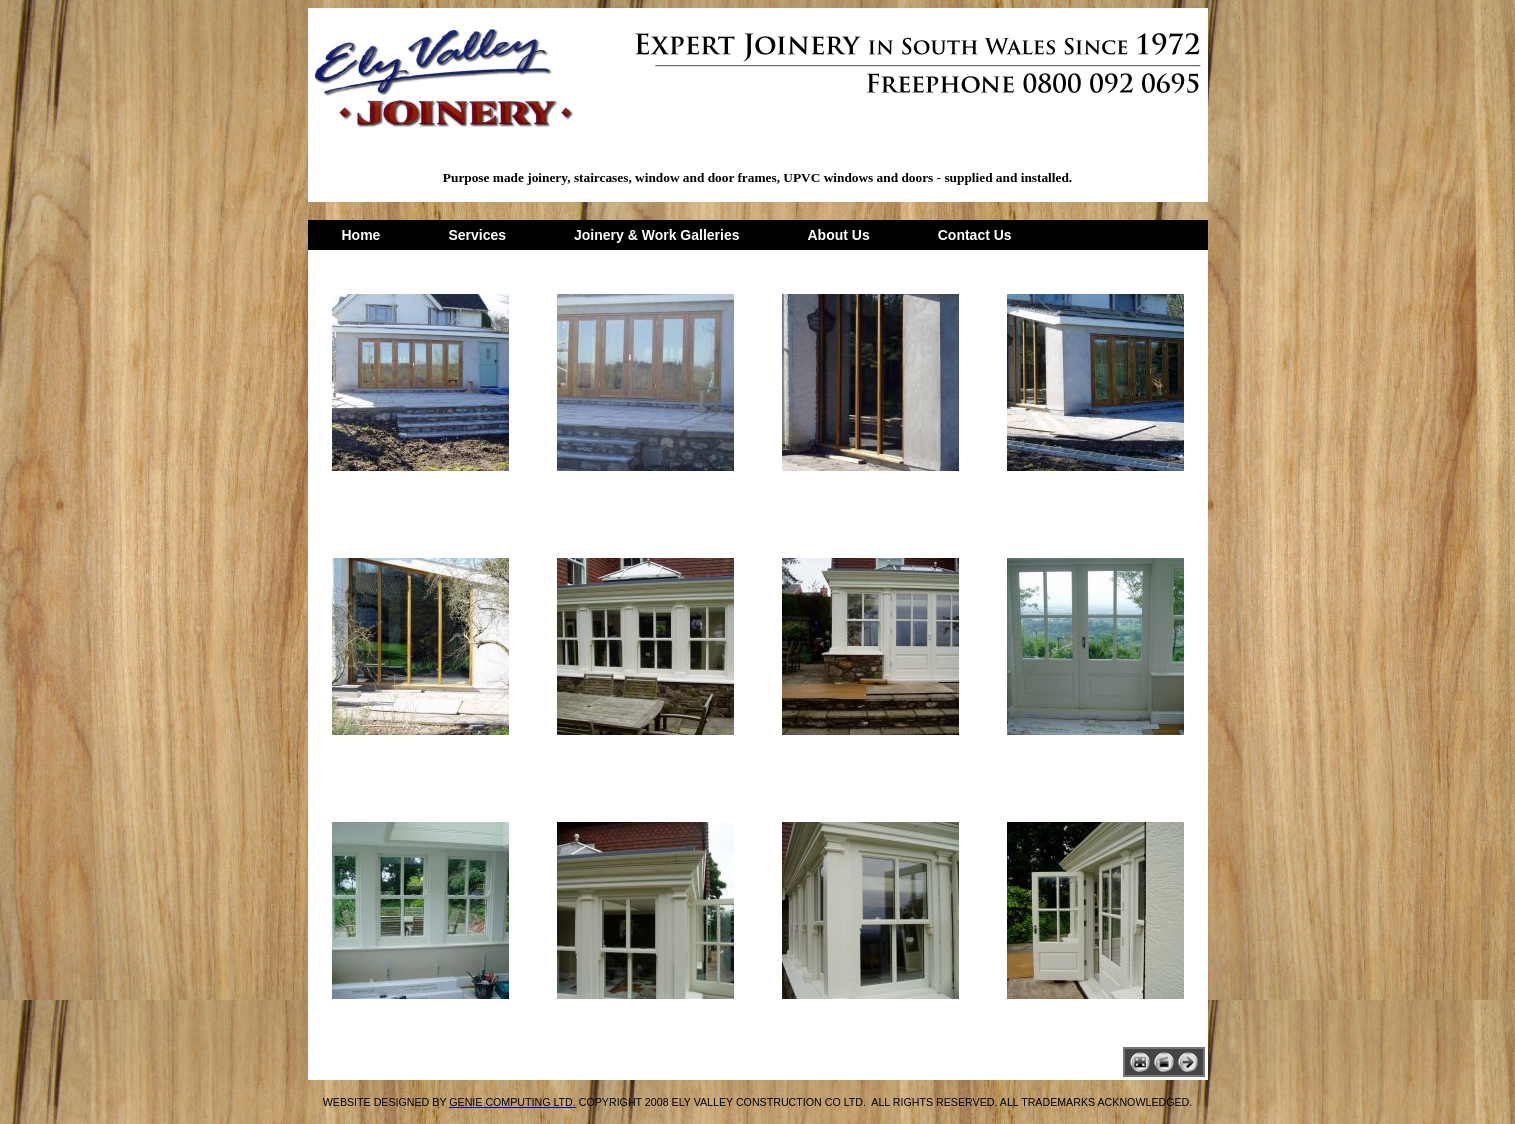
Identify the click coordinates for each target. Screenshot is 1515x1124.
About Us (839, 235)
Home (361, 235)
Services (477, 235)
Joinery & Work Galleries (656, 235)
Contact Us (975, 235)
